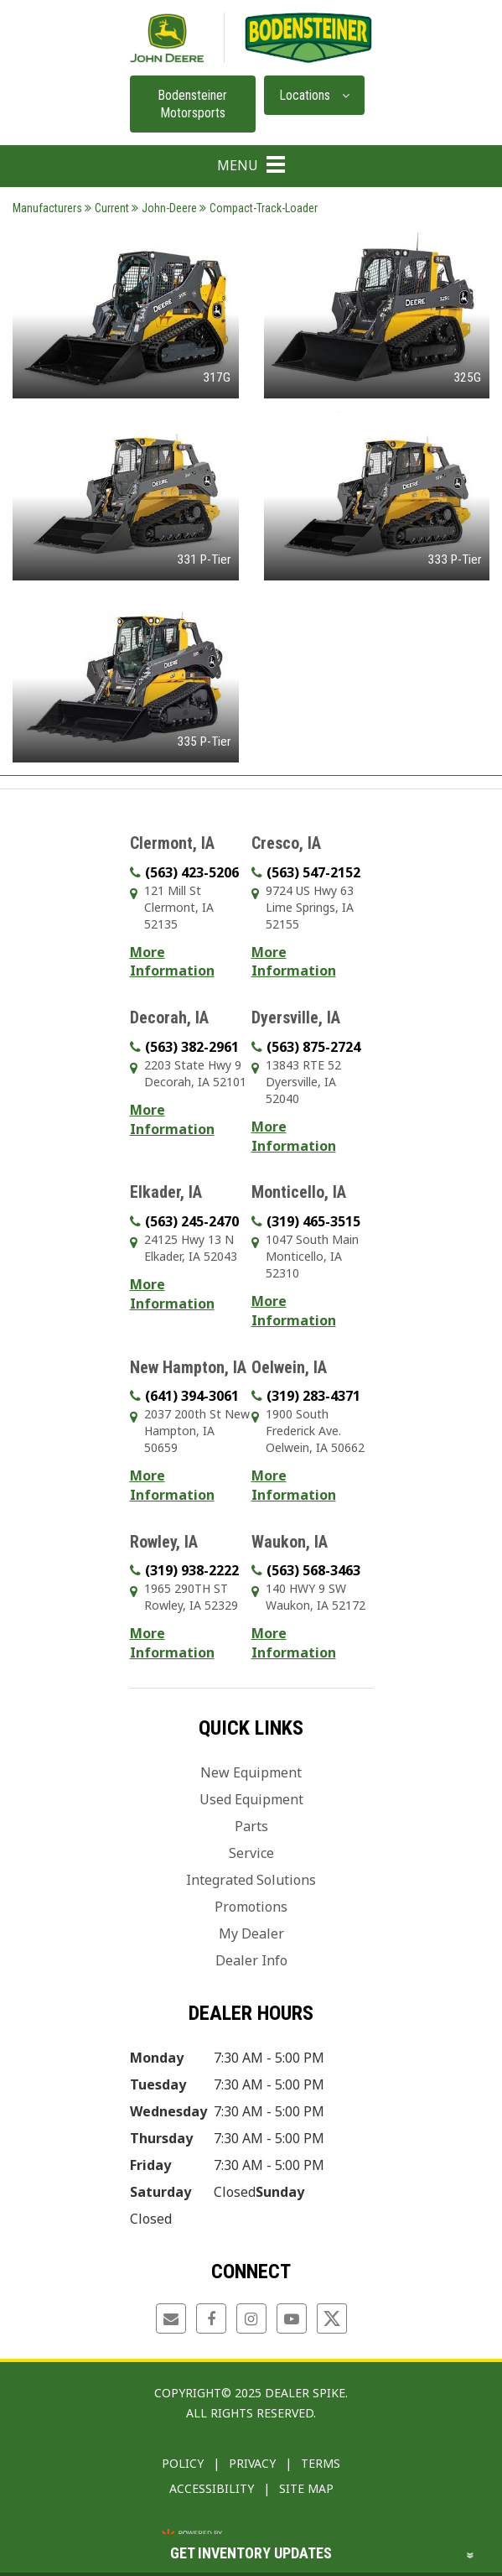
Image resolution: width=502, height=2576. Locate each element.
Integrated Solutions (251, 1880)
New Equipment (251, 1772)
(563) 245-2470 (192, 1221)
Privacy (252, 2463)
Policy (183, 2463)
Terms (320, 2463)
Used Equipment (251, 1799)
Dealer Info (251, 1960)
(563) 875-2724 (313, 1047)
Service (251, 1853)
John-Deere (164, 208)
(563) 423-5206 (192, 872)
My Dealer (251, 1933)
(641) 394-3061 (192, 1396)
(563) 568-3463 (313, 1570)
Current (107, 208)
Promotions (251, 1906)
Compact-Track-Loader (258, 208)
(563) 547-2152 (313, 872)
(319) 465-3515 (313, 1221)
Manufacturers (47, 208)
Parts (251, 1826)
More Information (172, 962)
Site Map (306, 2488)
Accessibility (211, 2488)
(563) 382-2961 (192, 1047)
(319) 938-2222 (192, 1570)
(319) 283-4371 (313, 1396)
